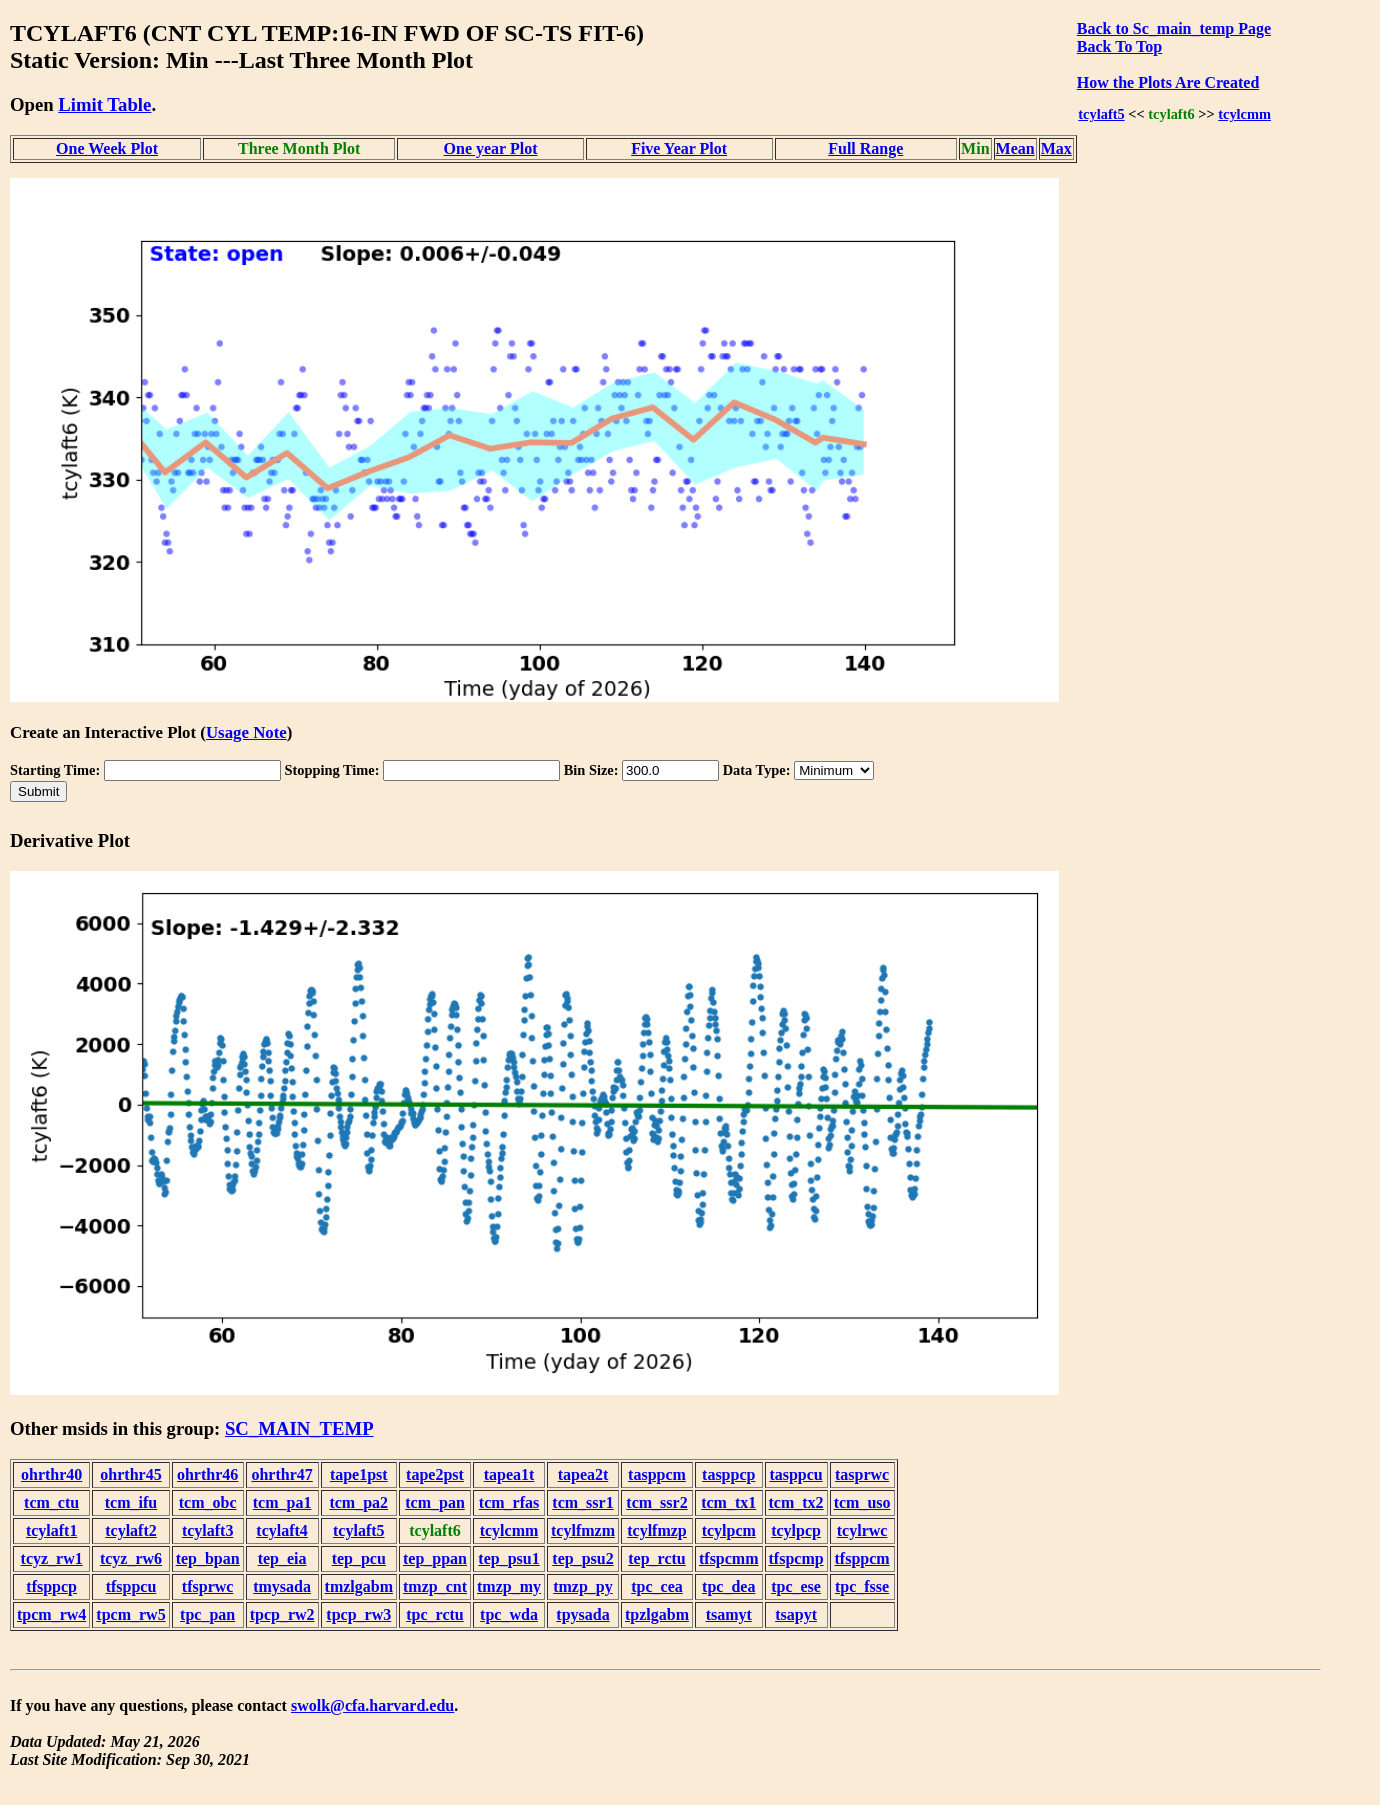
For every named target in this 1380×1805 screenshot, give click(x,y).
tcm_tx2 (796, 1502)
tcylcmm (1244, 114)
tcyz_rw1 (52, 1558)
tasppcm (657, 1474)
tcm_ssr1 (582, 1502)
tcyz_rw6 (131, 1558)
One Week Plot (107, 148)
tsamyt (729, 1614)
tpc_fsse (862, 1586)
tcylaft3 (208, 1530)
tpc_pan (207, 1614)
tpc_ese (796, 1586)
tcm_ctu (51, 1502)
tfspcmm (729, 1558)
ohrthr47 (281, 1474)
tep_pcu (359, 1558)
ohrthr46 (207, 1474)
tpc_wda (509, 1614)
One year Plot (491, 148)
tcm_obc (208, 1502)
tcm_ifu (131, 1502)
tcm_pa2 (358, 1502)
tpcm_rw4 (51, 1614)
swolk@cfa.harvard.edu (372, 1705)
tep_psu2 (582, 1558)
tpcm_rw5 (130, 1614)
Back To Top (1119, 46)
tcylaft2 (131, 1530)
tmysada (282, 1586)
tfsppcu (131, 1586)
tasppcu (795, 1474)
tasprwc (862, 1474)
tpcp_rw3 (358, 1614)
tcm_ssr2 (656, 1502)
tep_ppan (435, 1558)
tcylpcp (796, 1530)
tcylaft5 (1101, 114)
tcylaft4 (282, 1530)
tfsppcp (51, 1586)
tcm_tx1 (728, 1502)
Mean (1015, 148)
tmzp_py (583, 1586)
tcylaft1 (52, 1530)
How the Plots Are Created (1168, 82)
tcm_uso (862, 1502)
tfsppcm (862, 1558)
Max (1056, 148)
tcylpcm (729, 1530)
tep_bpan (208, 1558)
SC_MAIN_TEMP (299, 1428)
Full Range (865, 148)
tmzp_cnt (435, 1586)
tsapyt (796, 1614)
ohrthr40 (51, 1474)
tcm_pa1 (282, 1502)
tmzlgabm (359, 1586)
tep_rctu (656, 1558)
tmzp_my (509, 1586)
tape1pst (359, 1474)
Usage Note (246, 732)
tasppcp (728, 1474)
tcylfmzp (657, 1530)
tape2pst (435, 1474)
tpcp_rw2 (282, 1614)
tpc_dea (728, 1586)
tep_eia (282, 1558)
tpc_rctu (434, 1614)
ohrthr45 (130, 1474)
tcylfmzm (583, 1530)
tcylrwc (862, 1530)
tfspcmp (796, 1558)
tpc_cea (657, 1586)
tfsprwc (208, 1586)
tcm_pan (435, 1502)
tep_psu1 (508, 1558)
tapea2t (583, 1474)
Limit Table (104, 104)
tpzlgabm (657, 1614)
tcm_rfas (509, 1502)
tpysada (582, 1614)
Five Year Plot (679, 148)
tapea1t (509, 1474)
